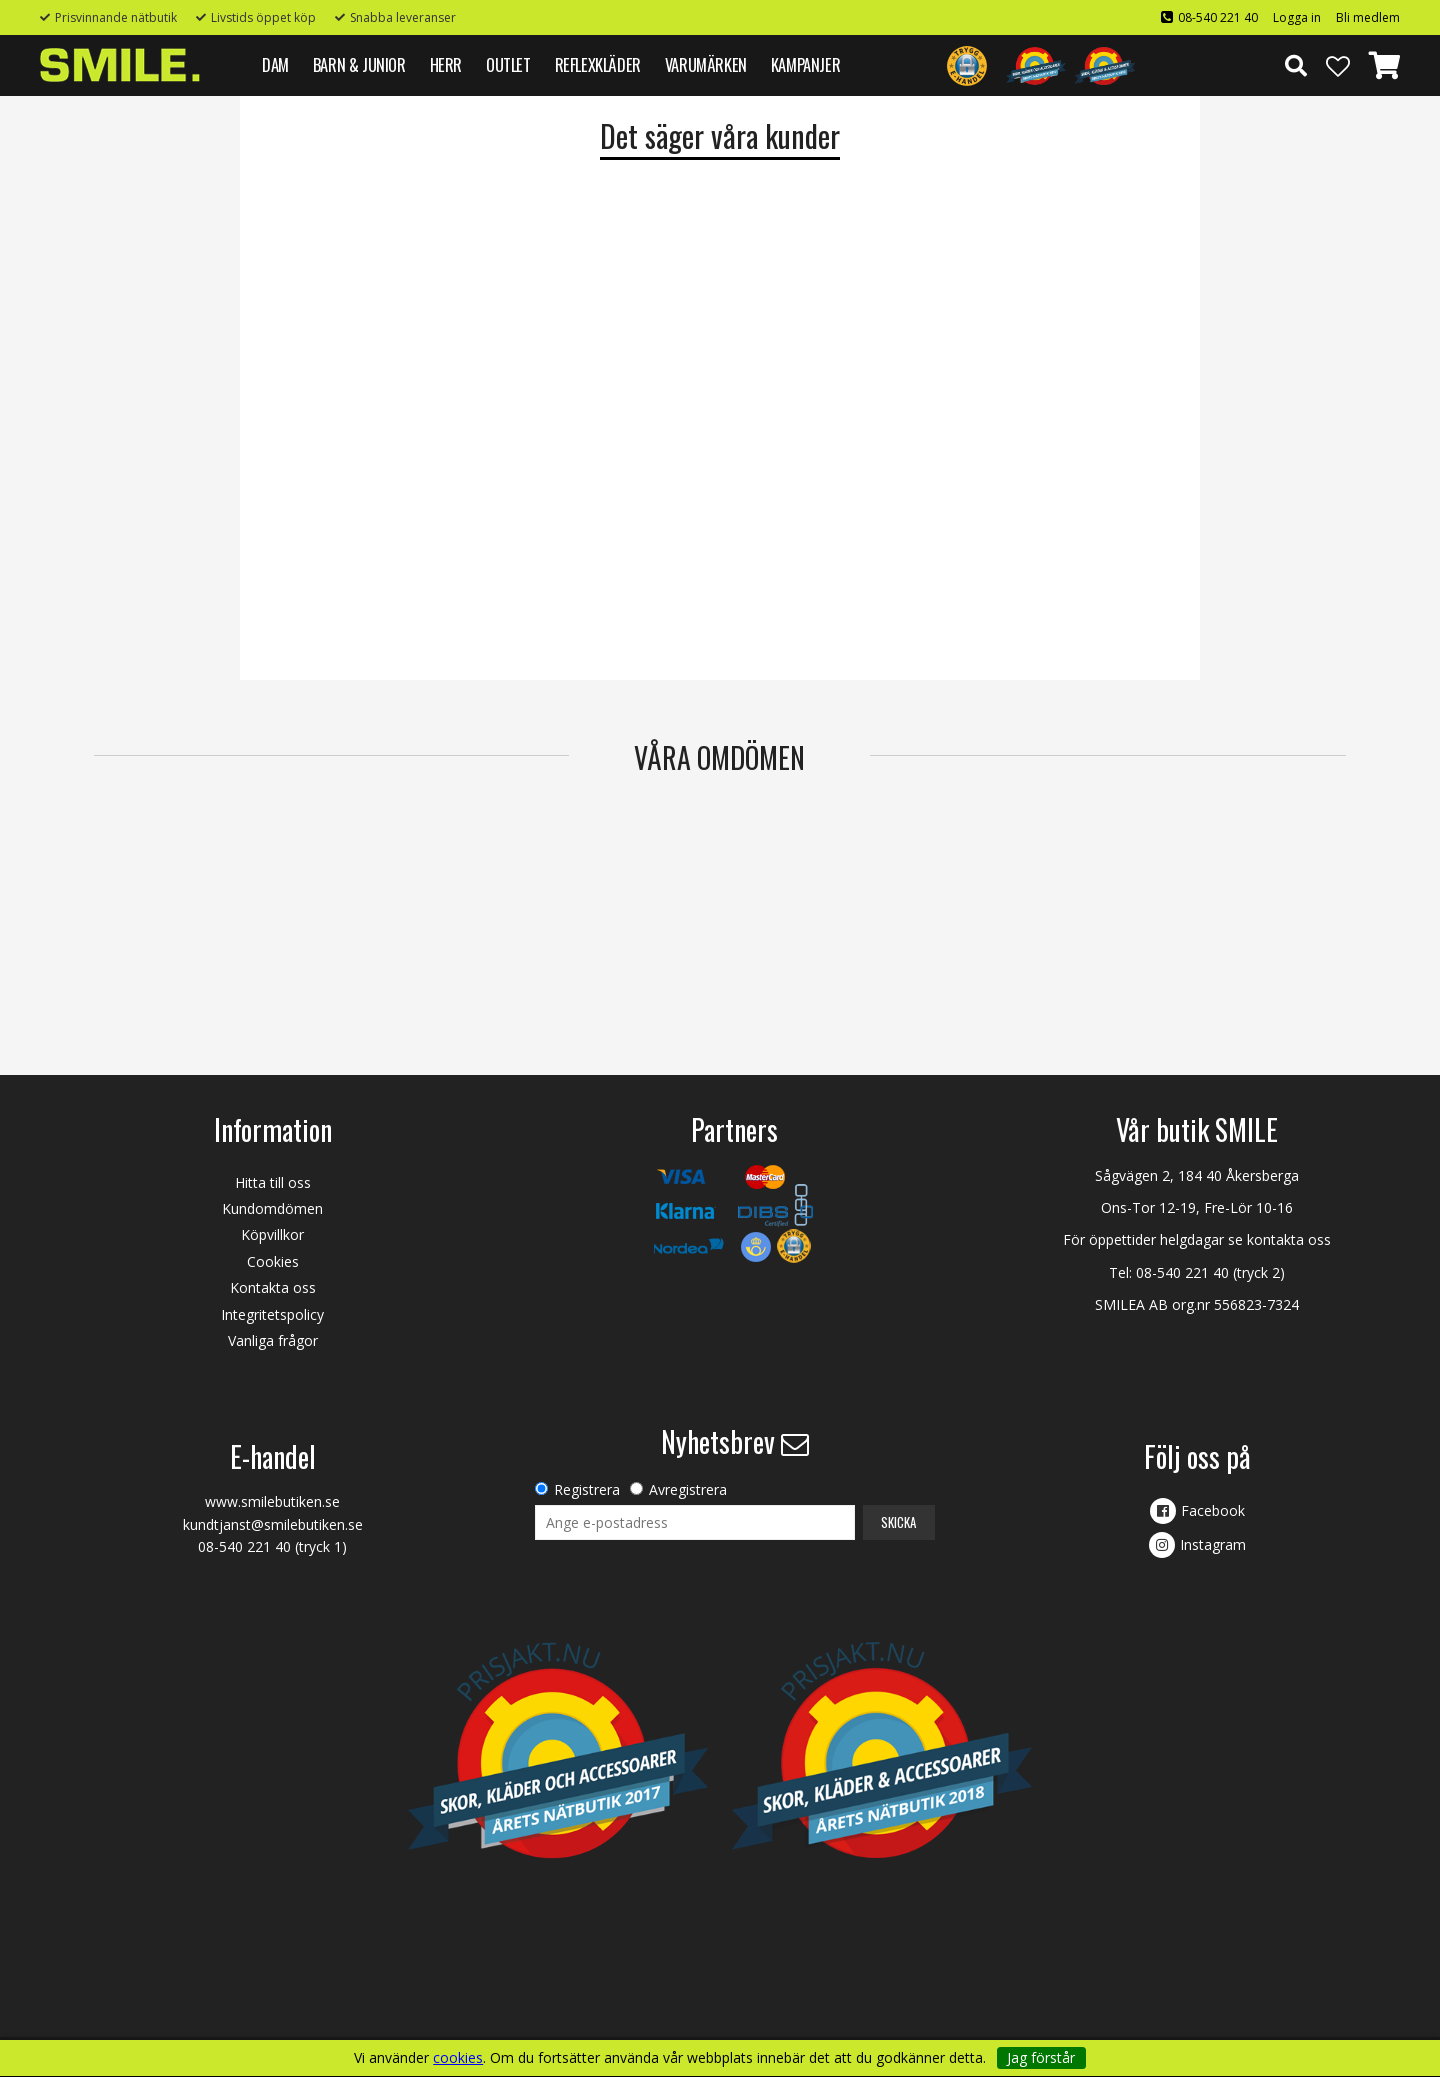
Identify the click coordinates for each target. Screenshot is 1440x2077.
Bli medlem (1368, 17)
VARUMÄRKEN (706, 64)
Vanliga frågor (273, 1340)
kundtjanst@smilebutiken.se (273, 1524)
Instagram (1213, 1544)
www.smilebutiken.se (272, 1501)
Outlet (508, 64)
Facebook (1213, 1510)
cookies (458, 2058)
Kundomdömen (272, 1208)
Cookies (273, 1261)
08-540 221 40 (1218, 17)
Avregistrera (688, 1489)
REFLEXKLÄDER (598, 64)
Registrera (587, 1489)
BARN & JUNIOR (359, 64)
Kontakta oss (273, 1287)
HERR (446, 64)
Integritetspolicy (272, 1314)
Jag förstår (1041, 2057)
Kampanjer (805, 64)
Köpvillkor (272, 1234)
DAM (275, 64)
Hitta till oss (273, 1182)
